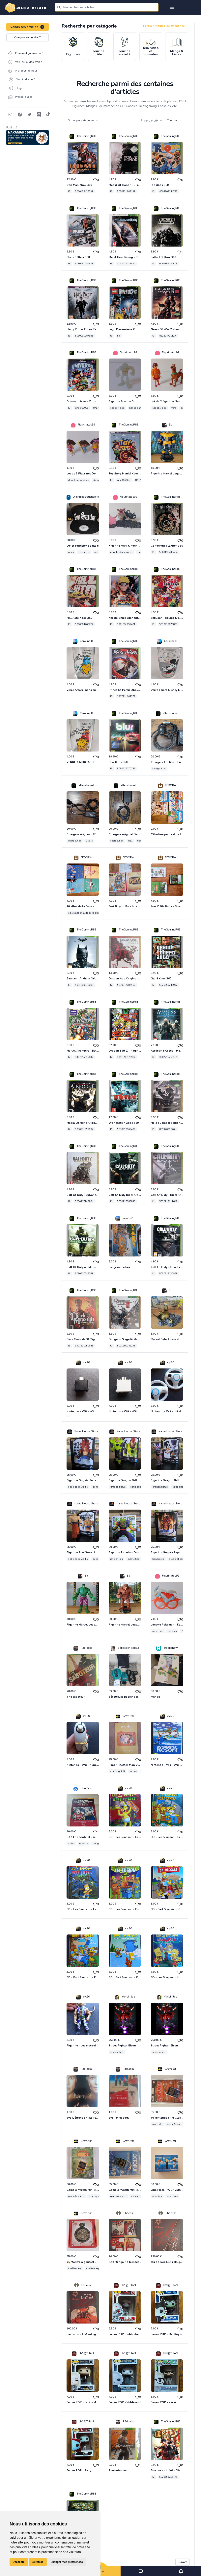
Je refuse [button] (37, 2562)
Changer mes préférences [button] (67, 2562)
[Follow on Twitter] (29, 114)
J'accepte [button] (19, 2562)
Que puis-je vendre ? (27, 37)
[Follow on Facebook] (20, 114)
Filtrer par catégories (83, 120)
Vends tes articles (27, 27)
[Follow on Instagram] (10, 114)
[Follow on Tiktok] (48, 114)
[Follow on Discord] (39, 114)
